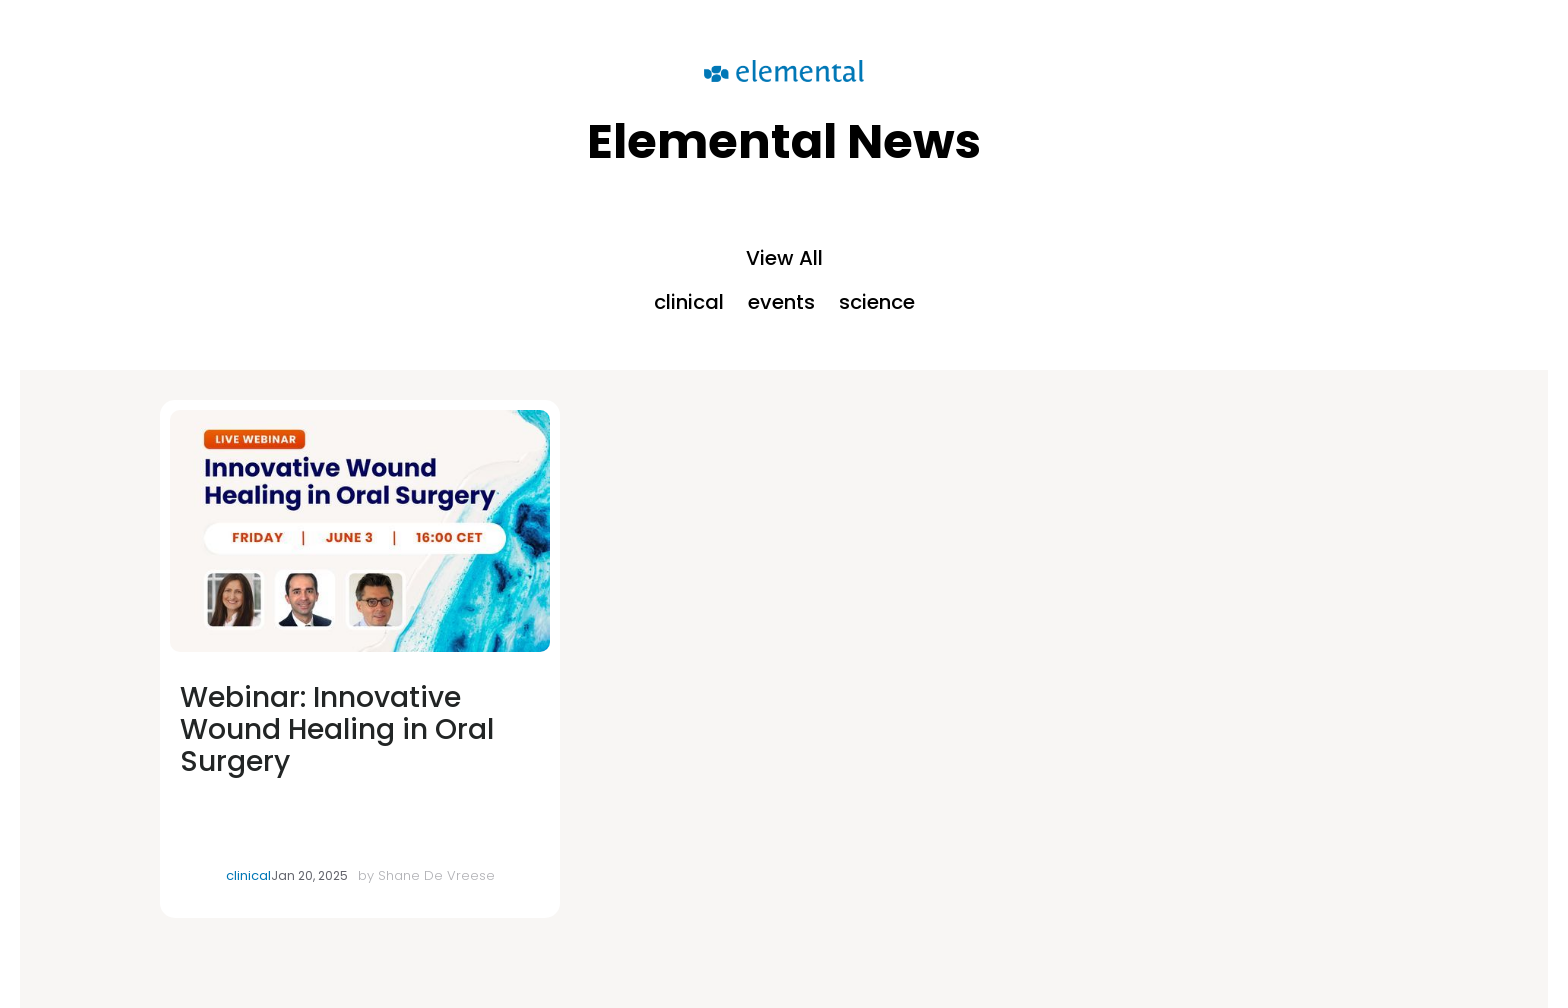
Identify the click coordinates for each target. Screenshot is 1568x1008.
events (781, 302)
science (877, 302)
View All (784, 258)
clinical (689, 302)
